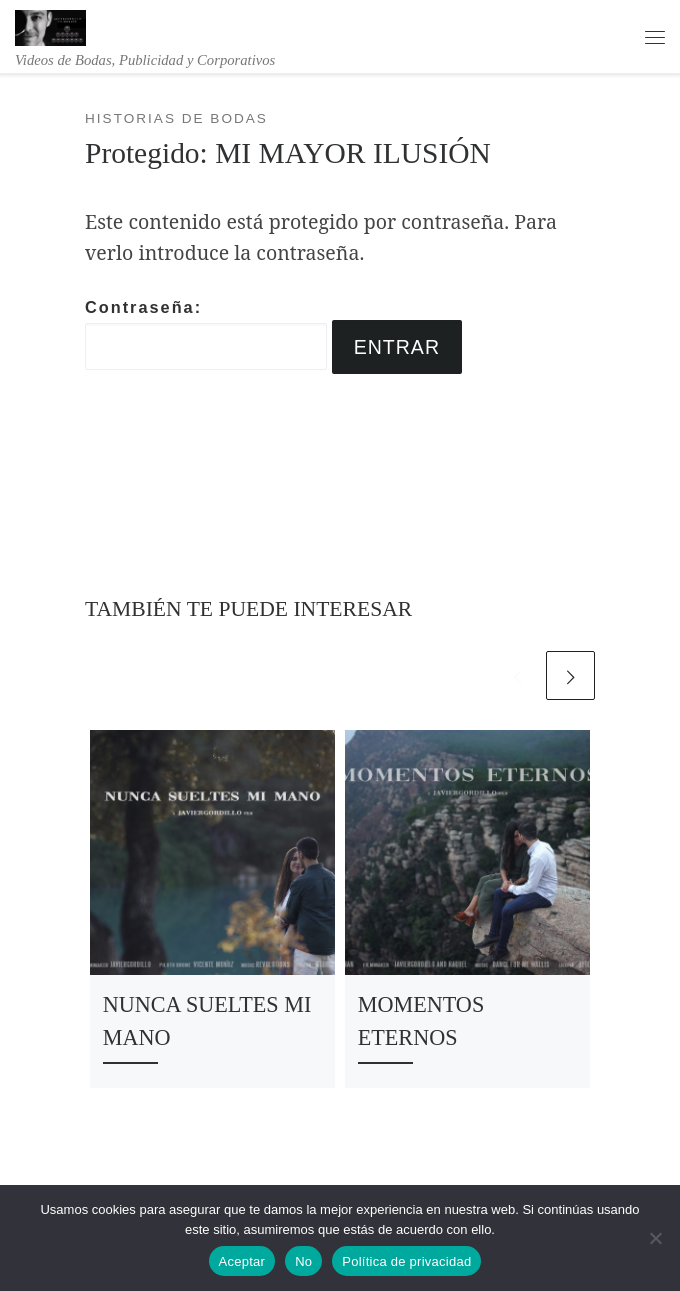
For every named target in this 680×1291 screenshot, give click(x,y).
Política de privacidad (406, 1261)
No (303, 1261)
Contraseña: (206, 334)
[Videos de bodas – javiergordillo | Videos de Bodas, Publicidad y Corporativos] (50, 25)
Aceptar (242, 1261)
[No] (655, 1238)
